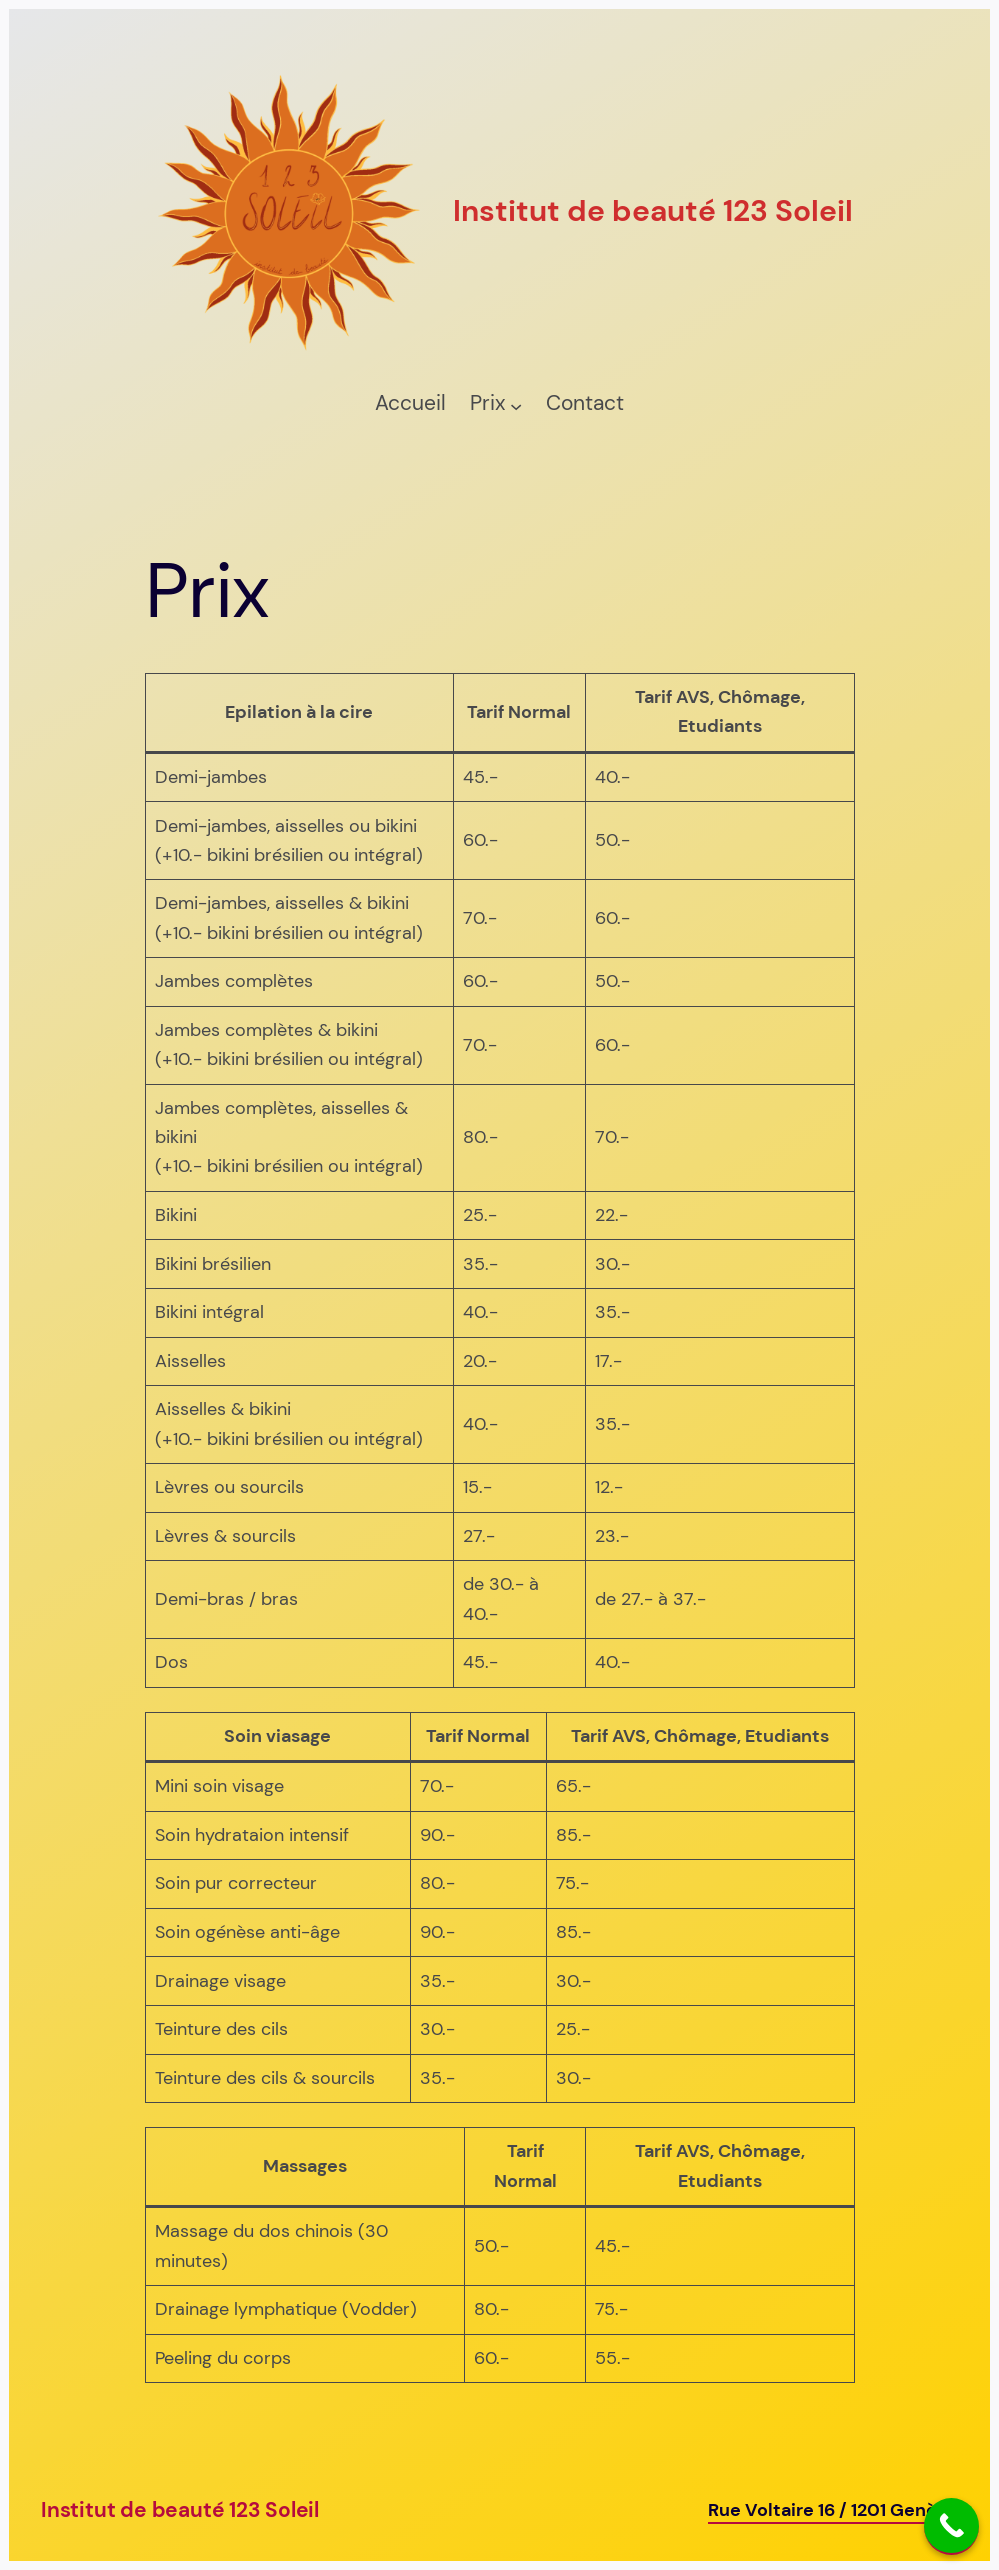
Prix (487, 403)
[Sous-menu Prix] (516, 405)
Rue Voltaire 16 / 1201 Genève (833, 2510)
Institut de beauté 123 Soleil (180, 2510)
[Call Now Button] (951, 2526)
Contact (585, 403)
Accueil (410, 403)
